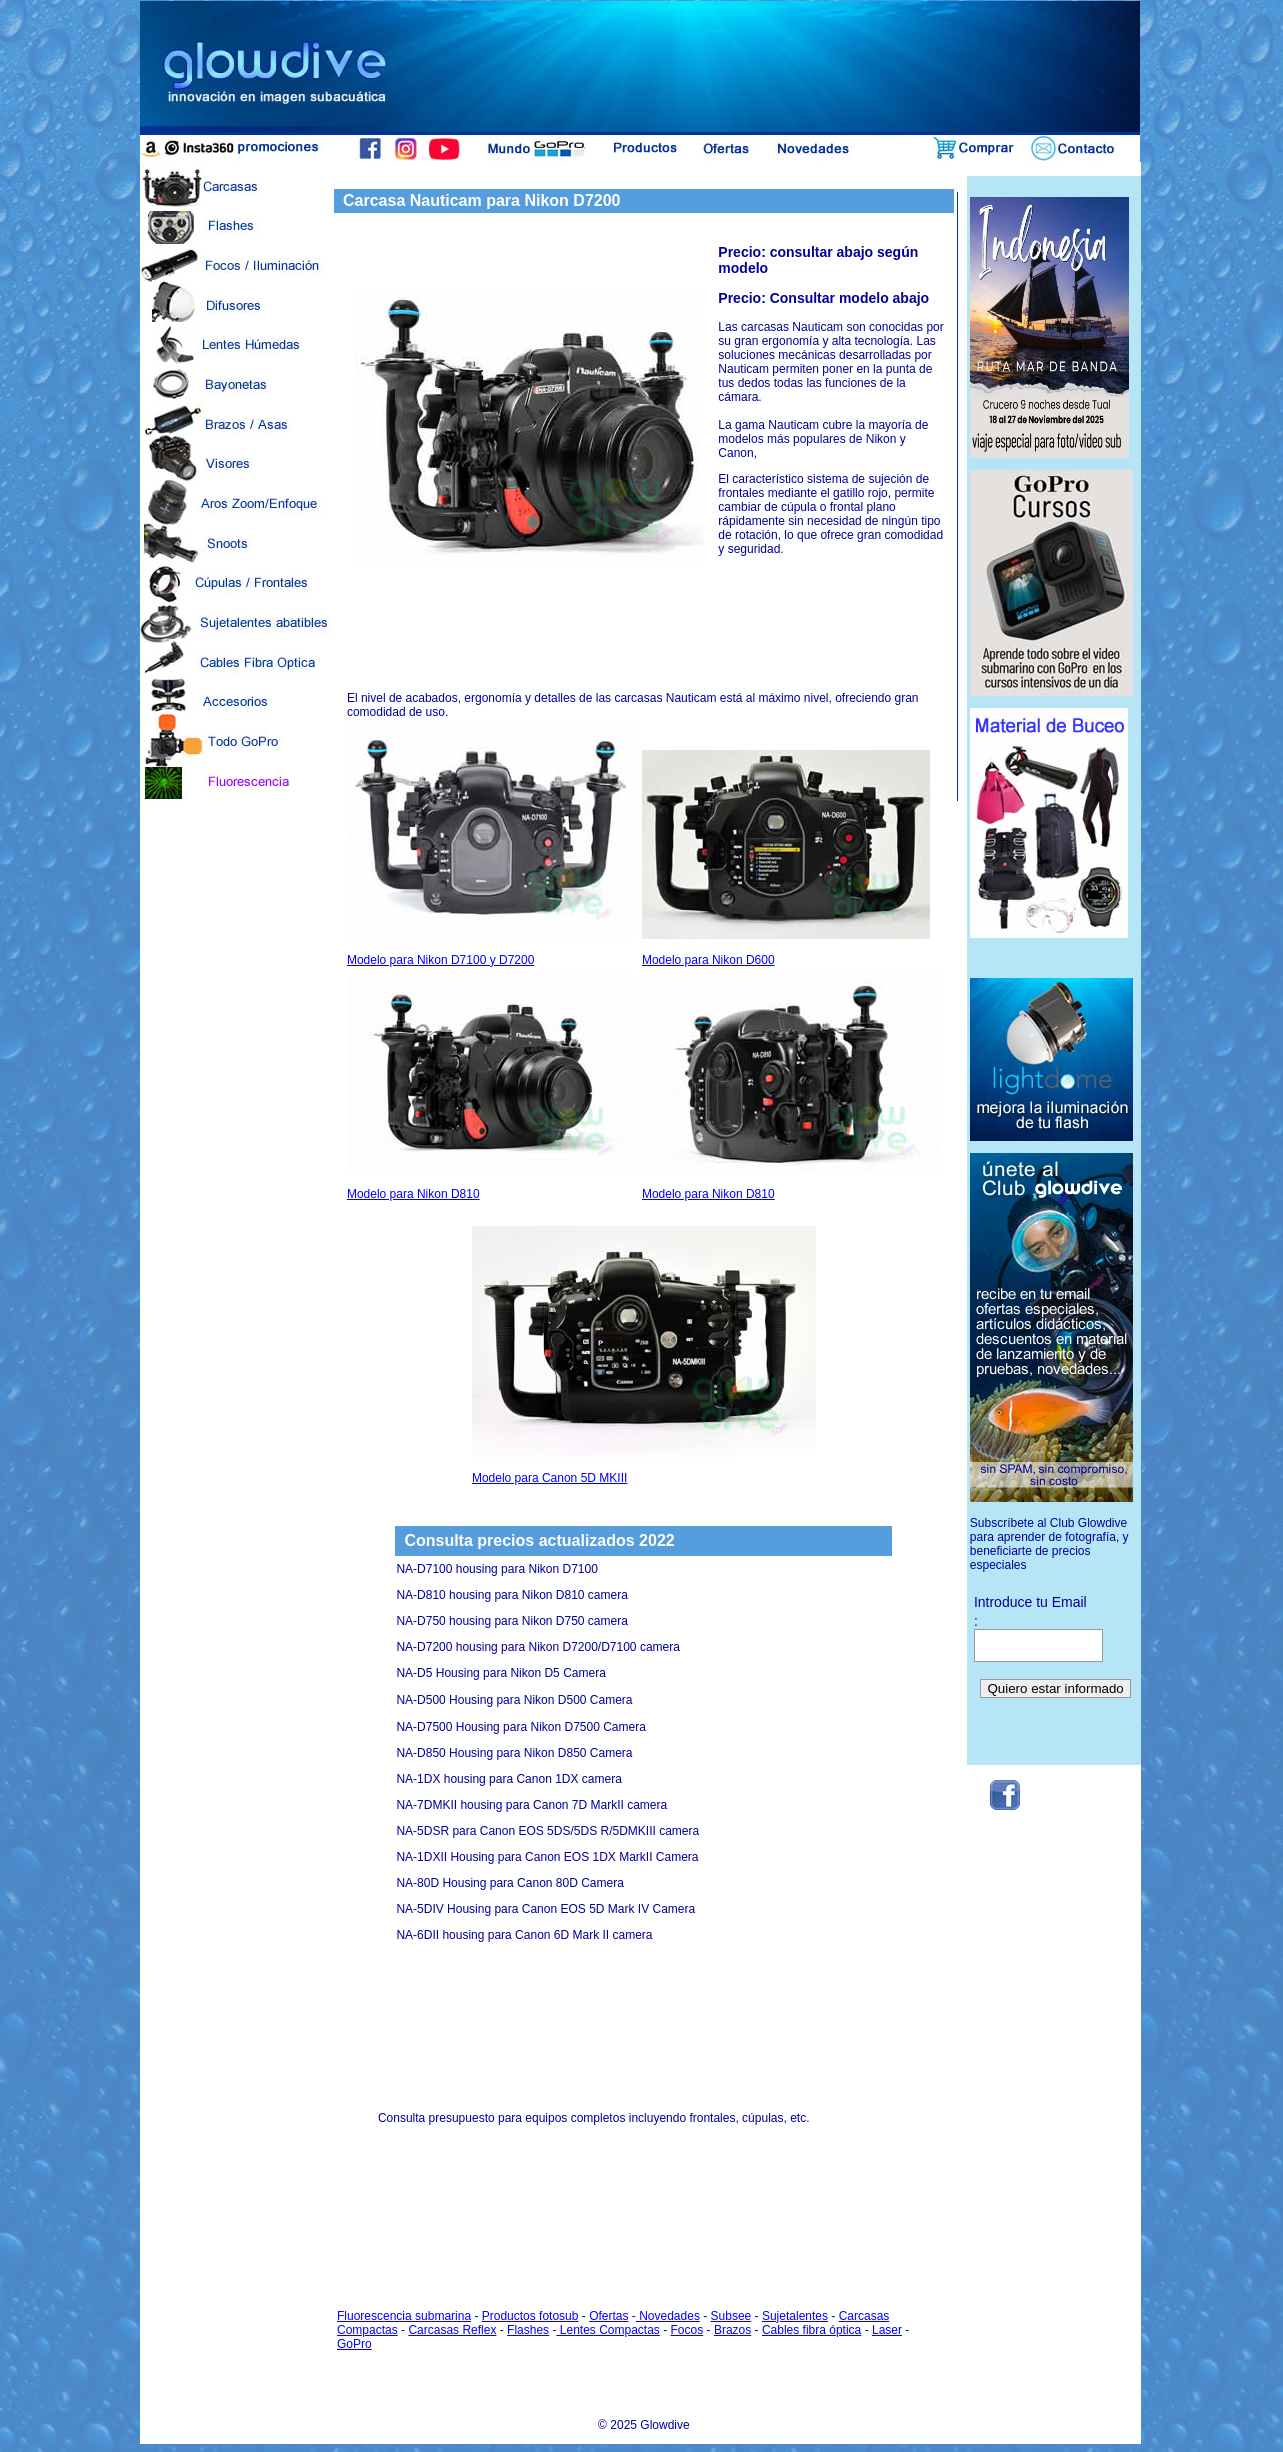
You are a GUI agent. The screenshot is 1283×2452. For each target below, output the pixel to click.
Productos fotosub (530, 2316)
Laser (887, 2330)
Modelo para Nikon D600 (786, 858)
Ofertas (608, 2316)
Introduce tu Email (1030, 1602)
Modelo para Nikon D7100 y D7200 (491, 845)
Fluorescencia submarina (404, 2316)
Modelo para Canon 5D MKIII (644, 1355)
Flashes (528, 2330)
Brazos (732, 2330)
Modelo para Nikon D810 (492, 1088)
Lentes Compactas (607, 2330)
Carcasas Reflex (452, 2330)
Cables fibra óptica (811, 2330)
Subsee (731, 2316)
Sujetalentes (795, 2316)
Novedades (668, 2316)
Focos (687, 2330)
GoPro (354, 2344)
